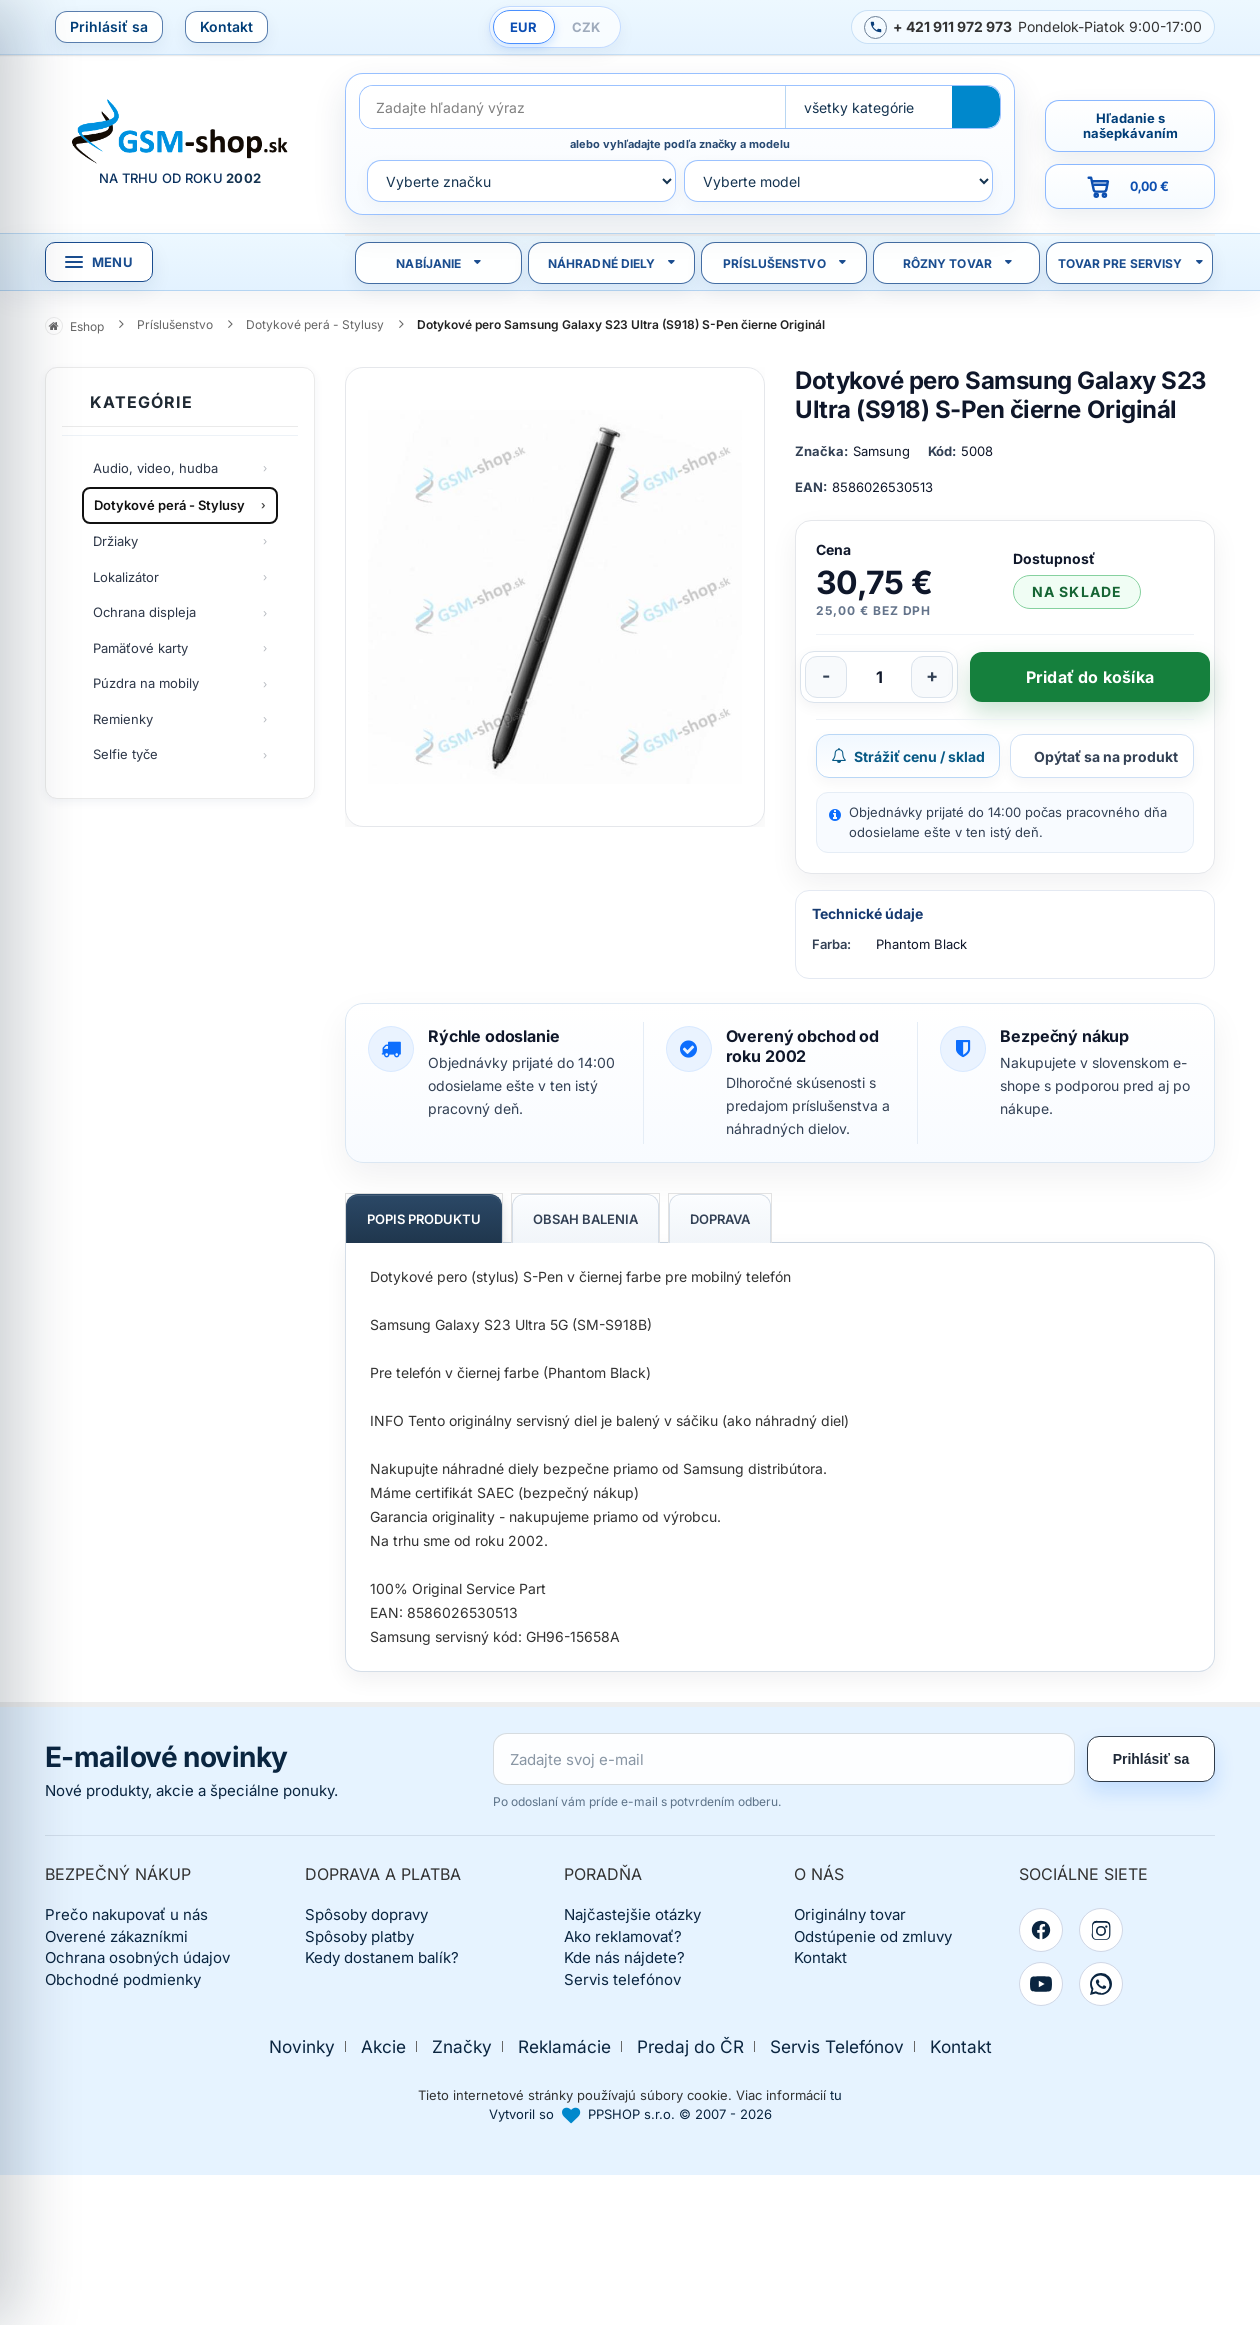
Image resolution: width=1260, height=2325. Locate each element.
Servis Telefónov (837, 2046)
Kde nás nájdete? (624, 1957)
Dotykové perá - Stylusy (169, 505)
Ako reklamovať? (623, 1936)
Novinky (302, 2046)
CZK (586, 27)
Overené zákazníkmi (116, 1936)
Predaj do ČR (690, 2046)
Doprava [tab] (720, 1219)
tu (836, 2095)
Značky (462, 2046)
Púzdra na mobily (146, 683)
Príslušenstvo (774, 263)
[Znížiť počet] (826, 677)
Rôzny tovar (947, 263)
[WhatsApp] (1101, 1984)
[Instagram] (1101, 1930)
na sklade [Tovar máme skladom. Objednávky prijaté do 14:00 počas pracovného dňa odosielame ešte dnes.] (1077, 591)
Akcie (383, 2046)
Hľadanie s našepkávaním (1130, 125)
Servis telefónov (622, 1979)
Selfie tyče (125, 754)
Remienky (123, 719)
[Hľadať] (976, 107)
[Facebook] (1041, 1930)
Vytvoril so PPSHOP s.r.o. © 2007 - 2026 (630, 2114)
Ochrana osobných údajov (137, 1957)
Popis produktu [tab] (424, 1219)
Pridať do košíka (1090, 677)
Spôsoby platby (359, 1936)
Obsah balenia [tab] (585, 1219)
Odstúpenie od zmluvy (873, 1936)
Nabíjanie (428, 263)
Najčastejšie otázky (632, 1914)
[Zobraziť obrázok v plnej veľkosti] (555, 597)
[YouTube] (1041, 1984)
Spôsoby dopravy (366, 1914)
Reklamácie (564, 2046)
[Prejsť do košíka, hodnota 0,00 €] (1130, 186)
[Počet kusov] (879, 677)
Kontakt (226, 26)
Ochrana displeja (144, 612)
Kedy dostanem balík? (382, 1957)
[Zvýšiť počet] (932, 677)
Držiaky (115, 541)
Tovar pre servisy (1120, 263)
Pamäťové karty (140, 648)
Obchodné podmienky (123, 1979)
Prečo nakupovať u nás (126, 1914)
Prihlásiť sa (109, 26)
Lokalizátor (126, 577)
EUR (523, 27)
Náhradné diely (602, 263)
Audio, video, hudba (155, 468)
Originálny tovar (850, 1914)
